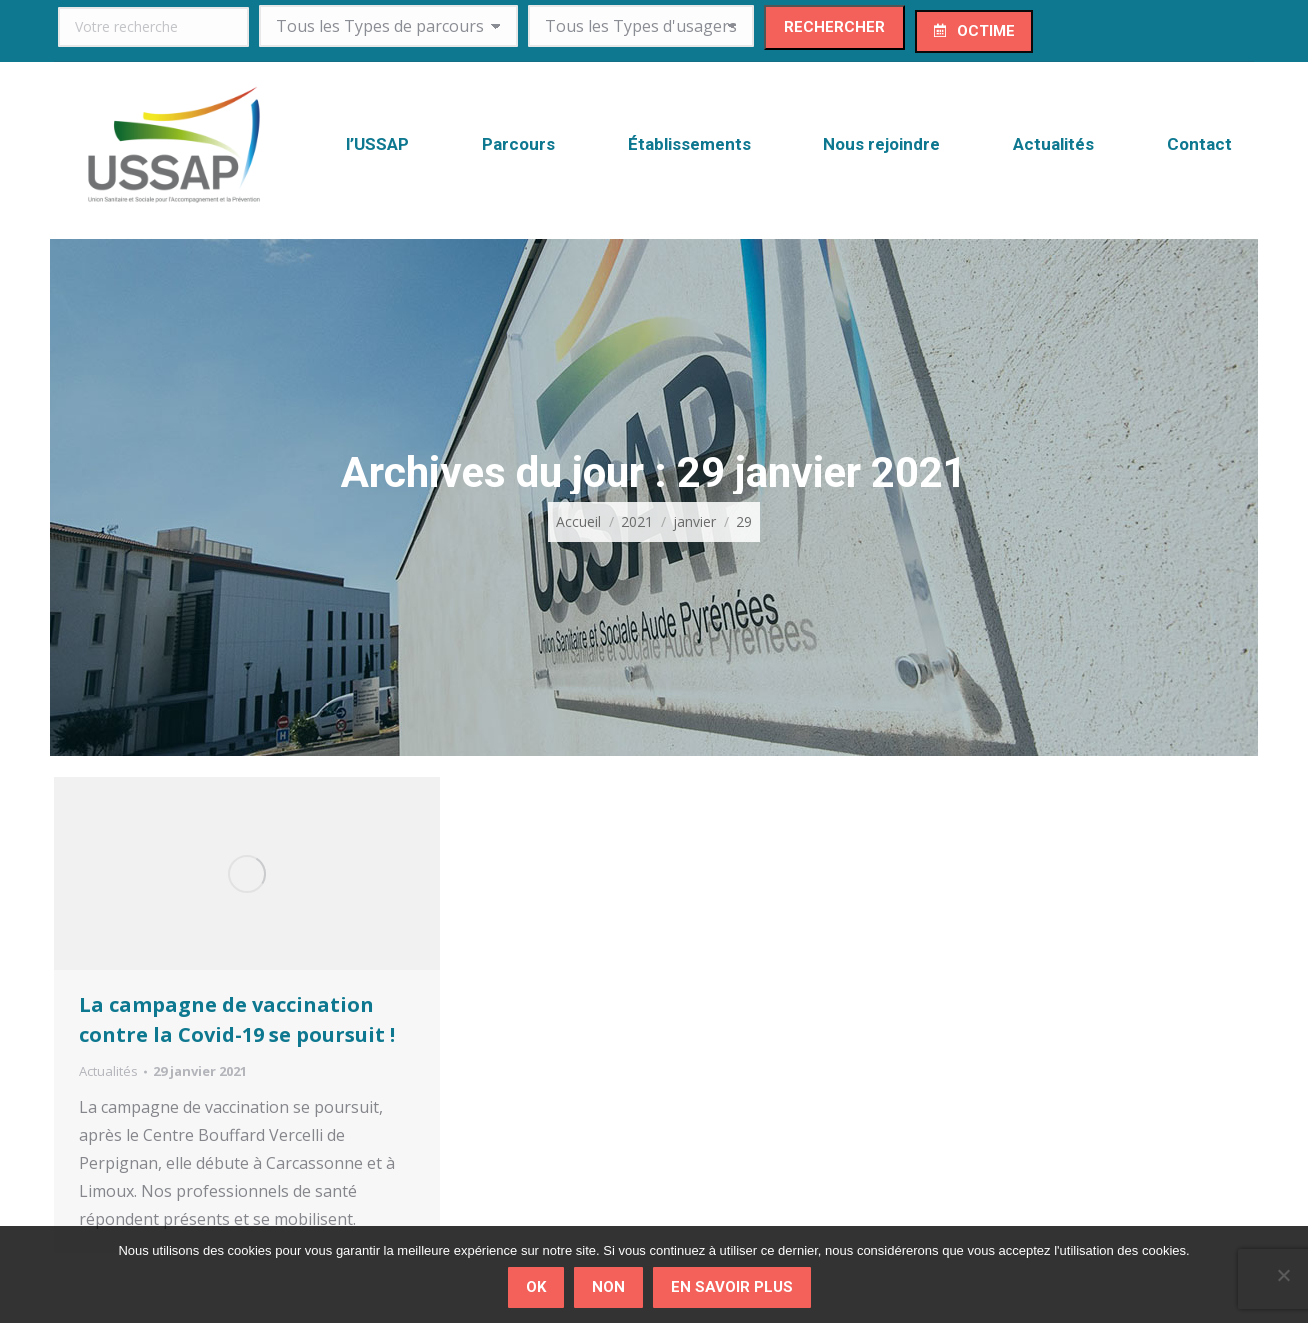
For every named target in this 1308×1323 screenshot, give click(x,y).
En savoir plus (732, 1287)
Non (608, 1287)
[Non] (1283, 1275)
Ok (536, 1287)
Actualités (108, 1071)
